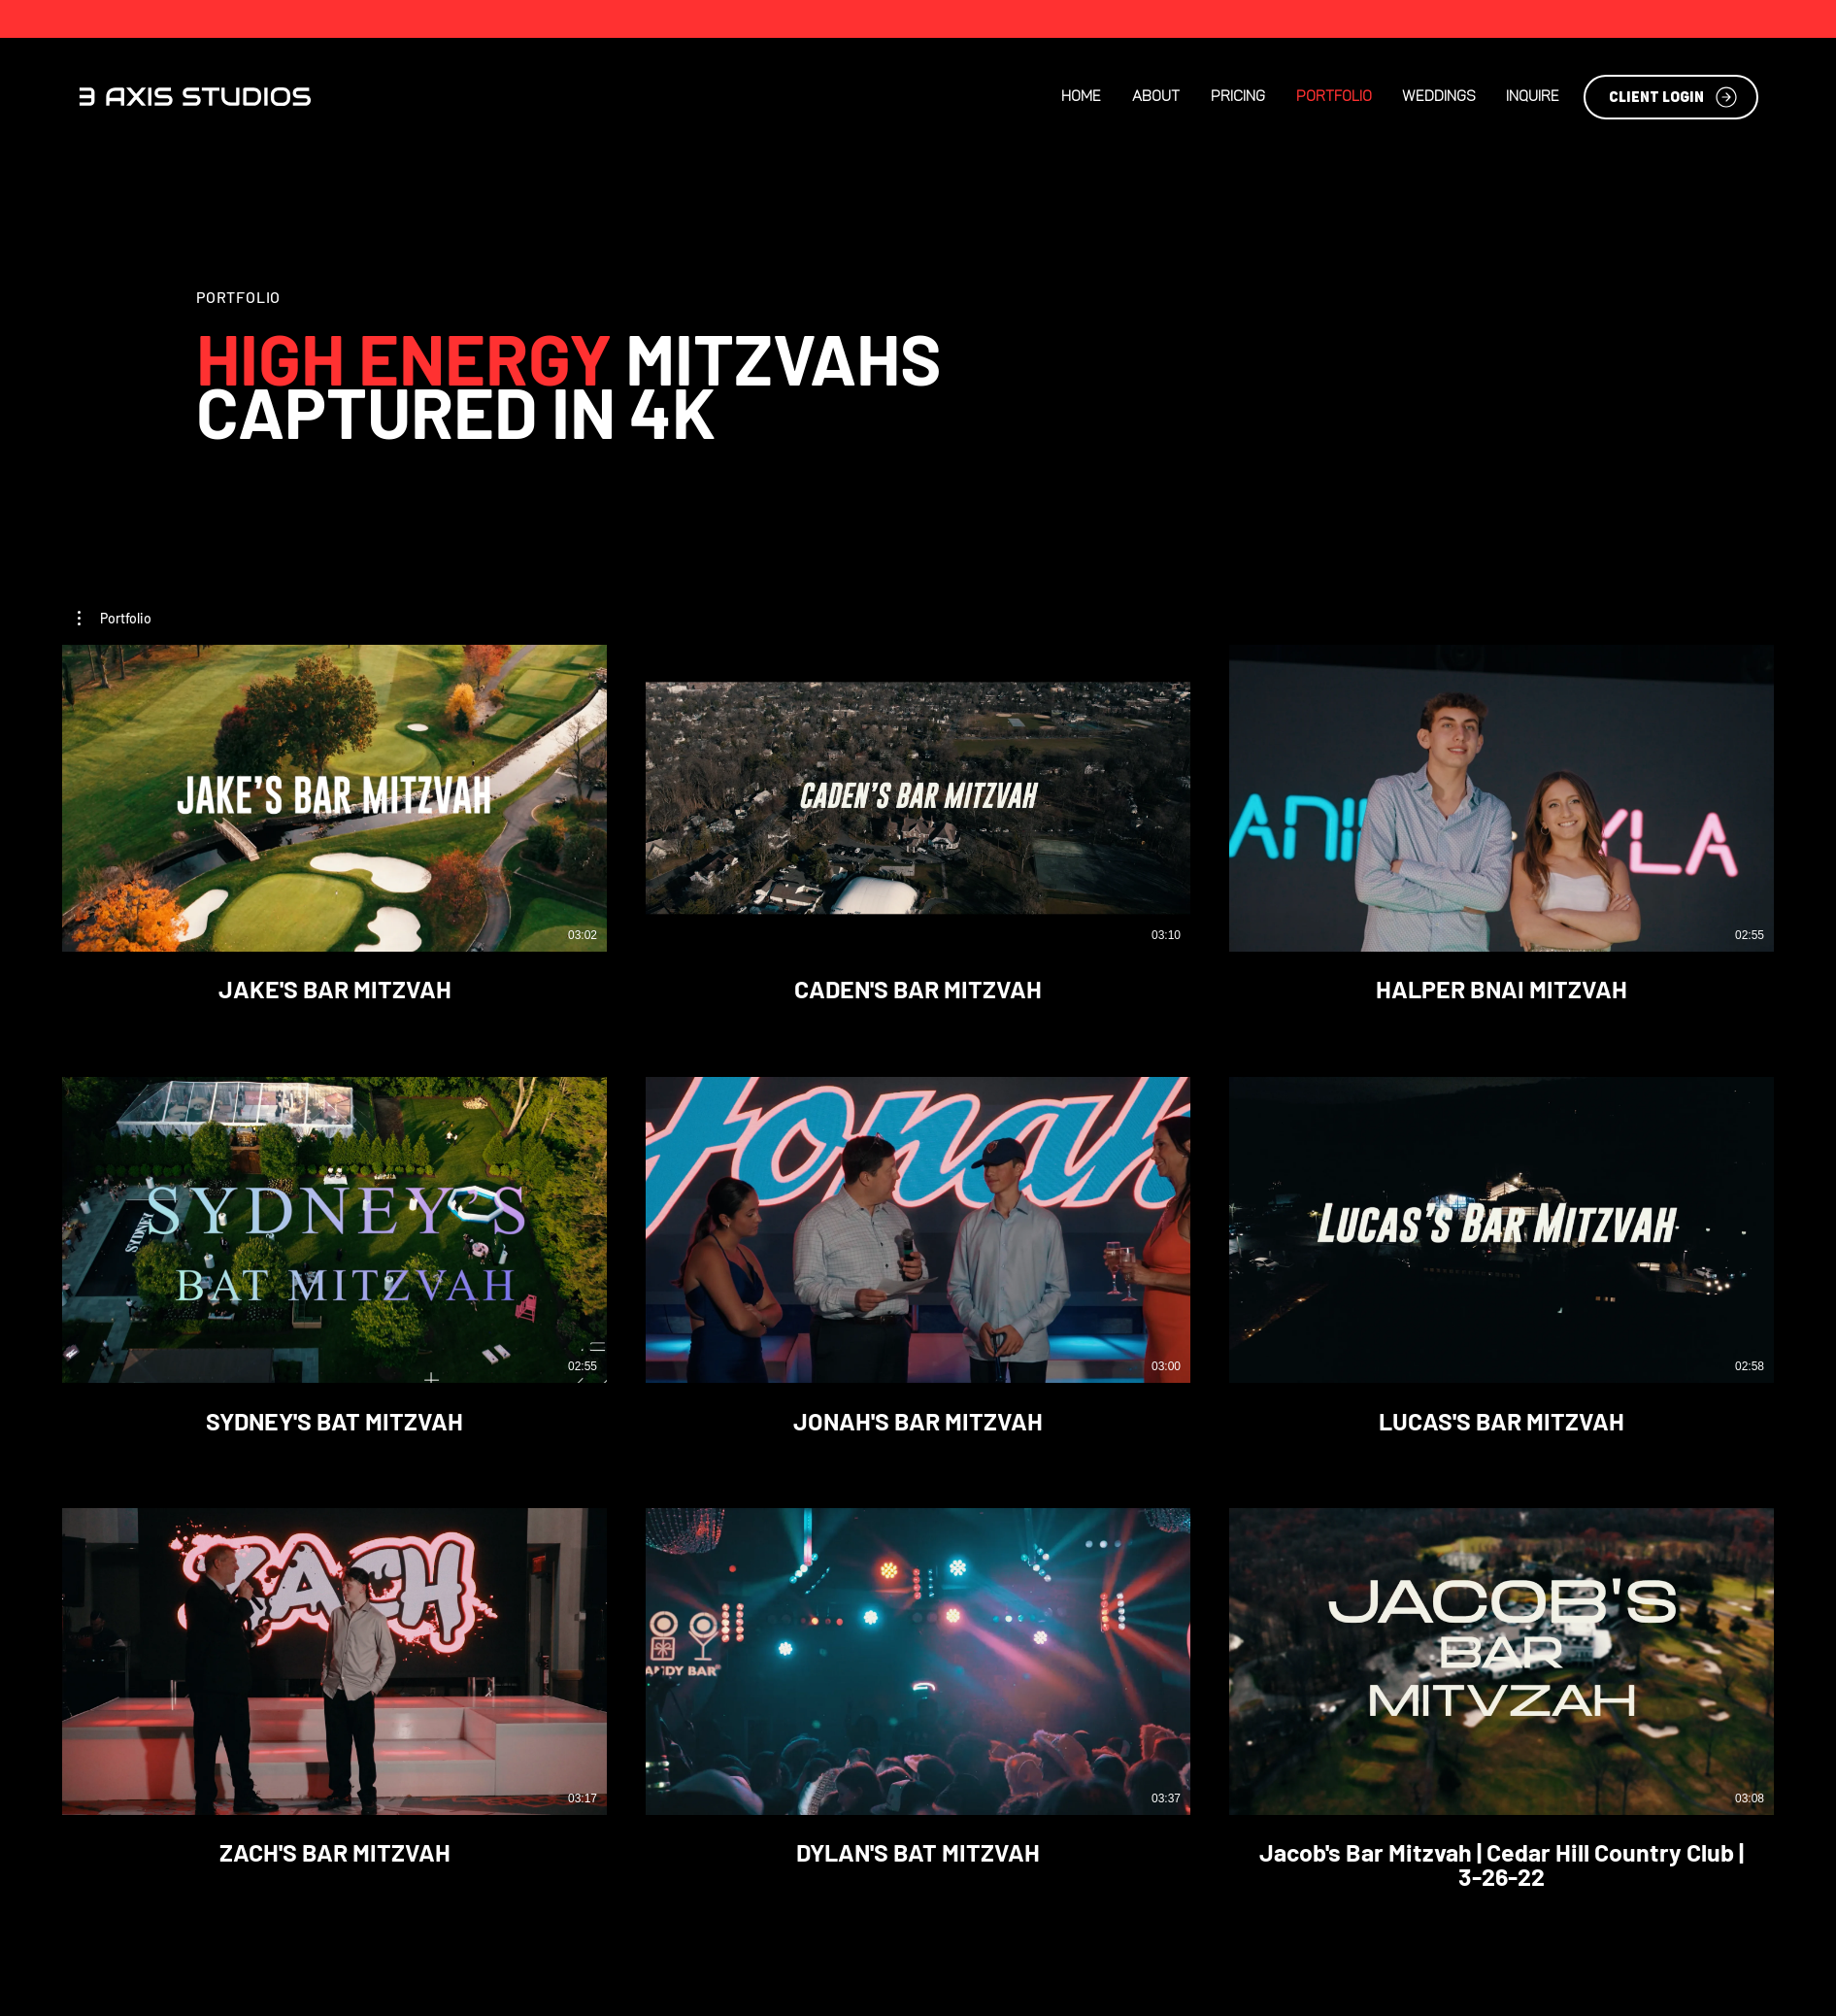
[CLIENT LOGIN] (1671, 97)
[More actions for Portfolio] (114, 618)
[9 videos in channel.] (918, 1268)
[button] (114, 618)
